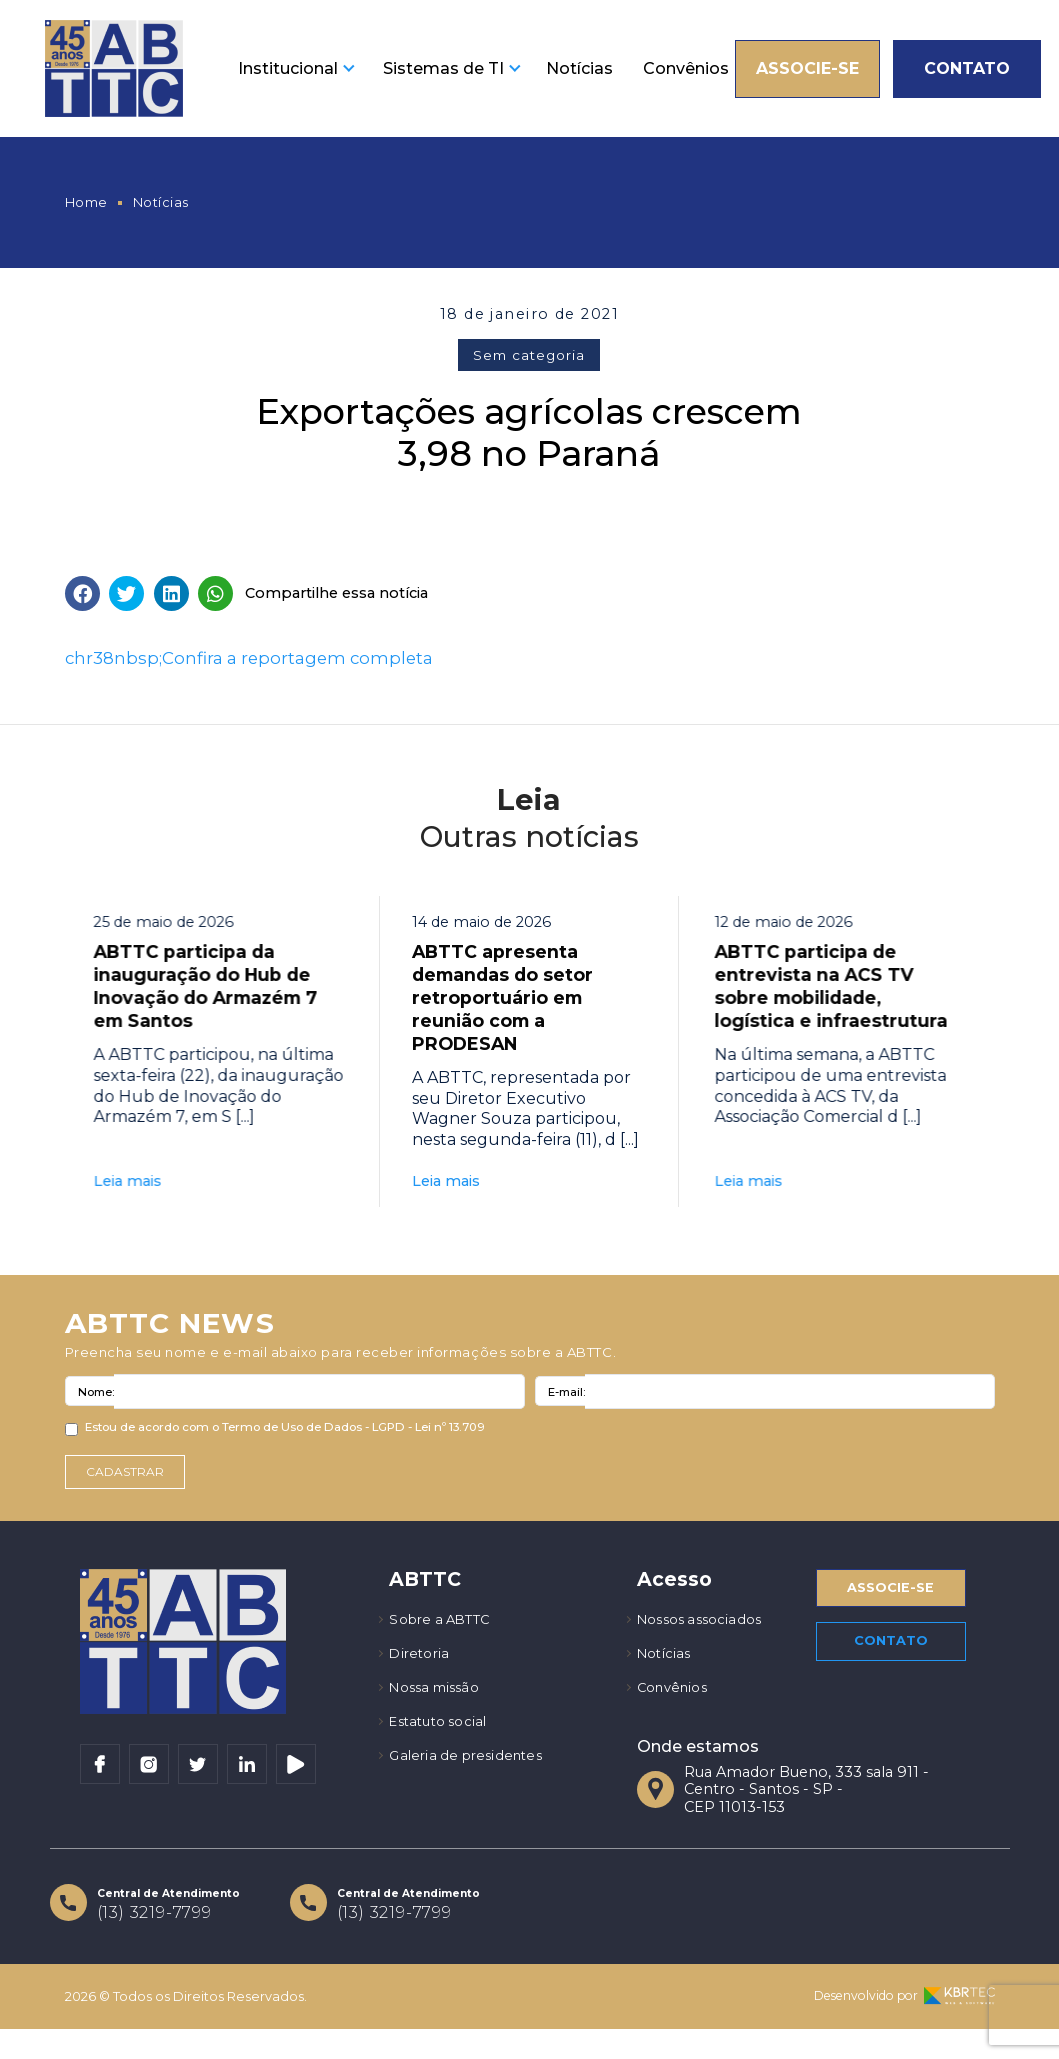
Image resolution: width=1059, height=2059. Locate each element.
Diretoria (421, 1669)
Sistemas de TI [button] (443, 68)
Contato (967, 68)
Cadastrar (130, 1483)
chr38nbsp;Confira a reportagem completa (249, 658)
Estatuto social (443, 1742)
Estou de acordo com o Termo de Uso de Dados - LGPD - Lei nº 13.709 (285, 1439)
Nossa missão (440, 1706)
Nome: (96, 1402)
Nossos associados (706, 1633)
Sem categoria (529, 355)
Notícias (579, 68)
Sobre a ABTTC (445, 1633)
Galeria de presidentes (472, 1779)
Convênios (686, 68)
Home (86, 202)
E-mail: (566, 1402)
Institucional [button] (288, 68)
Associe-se (807, 68)
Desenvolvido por (904, 2026)
